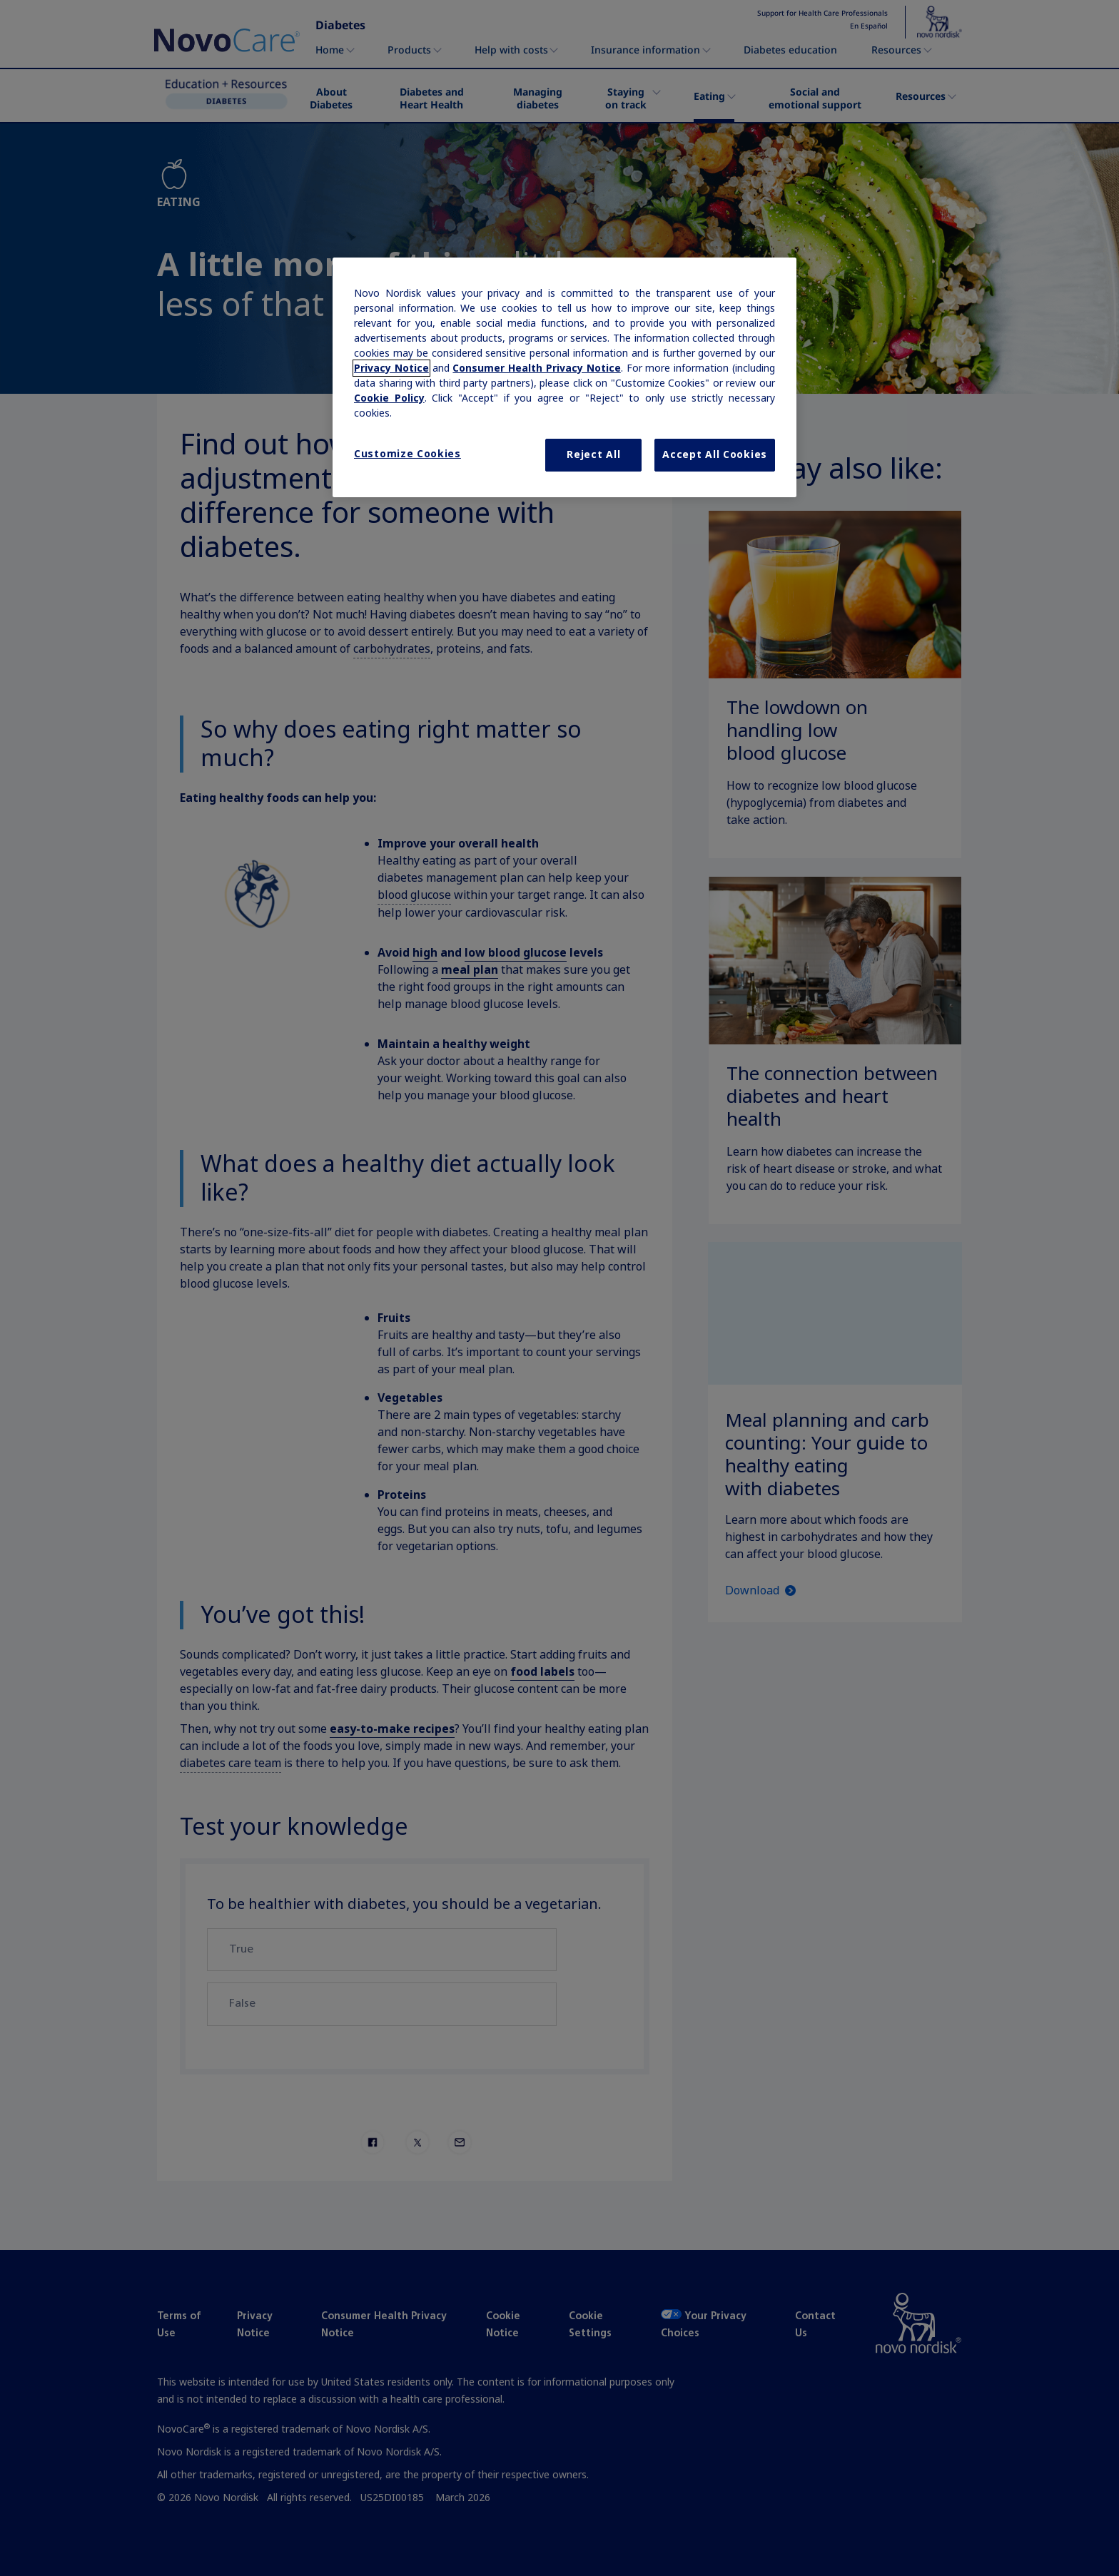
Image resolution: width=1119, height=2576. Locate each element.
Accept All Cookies (714, 454)
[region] (564, 377)
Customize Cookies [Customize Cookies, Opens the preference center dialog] (407, 454)
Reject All (593, 454)
